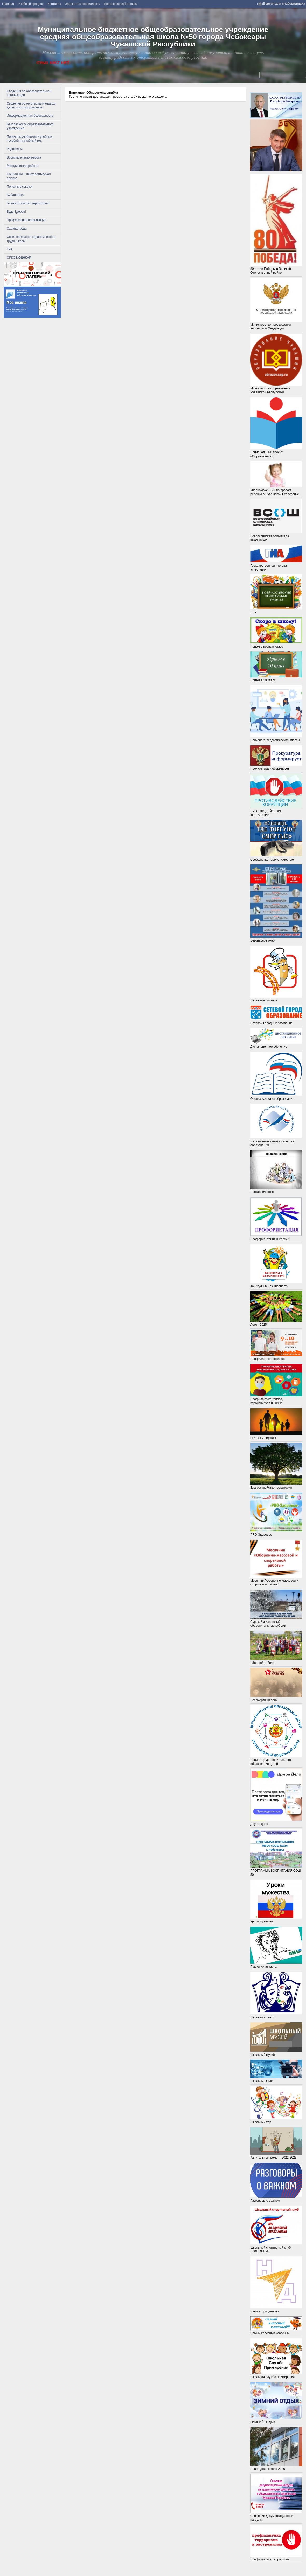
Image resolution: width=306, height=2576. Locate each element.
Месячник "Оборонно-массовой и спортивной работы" (276, 1580)
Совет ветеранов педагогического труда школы (31, 239)
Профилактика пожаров (276, 1357)
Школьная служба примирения (276, 2375)
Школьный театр (276, 1995)
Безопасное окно (276, 938)
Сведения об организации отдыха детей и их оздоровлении (31, 105)
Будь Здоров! (16, 212)
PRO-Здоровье (276, 1532)
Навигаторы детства (276, 2309)
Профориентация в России (276, 1219)
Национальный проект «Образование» (276, 427)
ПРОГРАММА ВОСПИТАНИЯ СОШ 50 (276, 1871)
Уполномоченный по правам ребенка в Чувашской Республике (276, 478)
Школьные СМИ (276, 2079)
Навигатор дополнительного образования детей (276, 1735)
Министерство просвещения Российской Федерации (276, 304)
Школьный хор (276, 2105)
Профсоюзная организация (26, 220)
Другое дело (276, 1821)
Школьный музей (276, 2039)
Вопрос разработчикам (120, 4)
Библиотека (15, 195)
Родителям (15, 149)
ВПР (276, 610)
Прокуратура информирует (276, 758)
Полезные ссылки (19, 186)
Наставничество (276, 1172)
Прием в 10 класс (276, 678)
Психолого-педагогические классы (276, 713)
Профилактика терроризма (276, 2557)
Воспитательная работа (24, 157)
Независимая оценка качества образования (276, 1141)
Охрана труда (17, 228)
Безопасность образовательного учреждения (30, 126)
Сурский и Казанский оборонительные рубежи (276, 1621)
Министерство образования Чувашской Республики (276, 364)
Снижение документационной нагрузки (276, 2498)
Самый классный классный (276, 2331)
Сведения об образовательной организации (29, 93)
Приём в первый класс (276, 632)
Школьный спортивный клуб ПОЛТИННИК (276, 2247)
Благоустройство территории (27, 203)
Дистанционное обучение (276, 1038)
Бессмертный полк (276, 1698)
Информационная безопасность (30, 116)
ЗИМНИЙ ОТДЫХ (276, 2403)
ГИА (10, 249)
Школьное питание (276, 974)
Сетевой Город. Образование (276, 1015)
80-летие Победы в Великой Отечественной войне (276, 269)
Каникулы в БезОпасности (276, 1266)
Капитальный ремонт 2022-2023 (276, 2155)
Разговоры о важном (276, 2182)
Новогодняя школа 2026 (276, 2467)
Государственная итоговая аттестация (276, 565)
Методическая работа (22, 166)
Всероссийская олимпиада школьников (276, 520)
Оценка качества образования (276, 1076)
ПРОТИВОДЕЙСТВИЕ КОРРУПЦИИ (276, 795)
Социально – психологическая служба (29, 176)
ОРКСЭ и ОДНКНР (276, 1424)
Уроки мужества (276, 1919)
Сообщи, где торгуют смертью (276, 857)
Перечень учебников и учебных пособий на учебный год (29, 138)
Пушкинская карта (276, 1947)
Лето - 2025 (276, 1323)
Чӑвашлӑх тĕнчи (276, 1661)
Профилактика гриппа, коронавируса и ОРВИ (276, 1399)
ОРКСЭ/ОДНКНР (19, 257)
